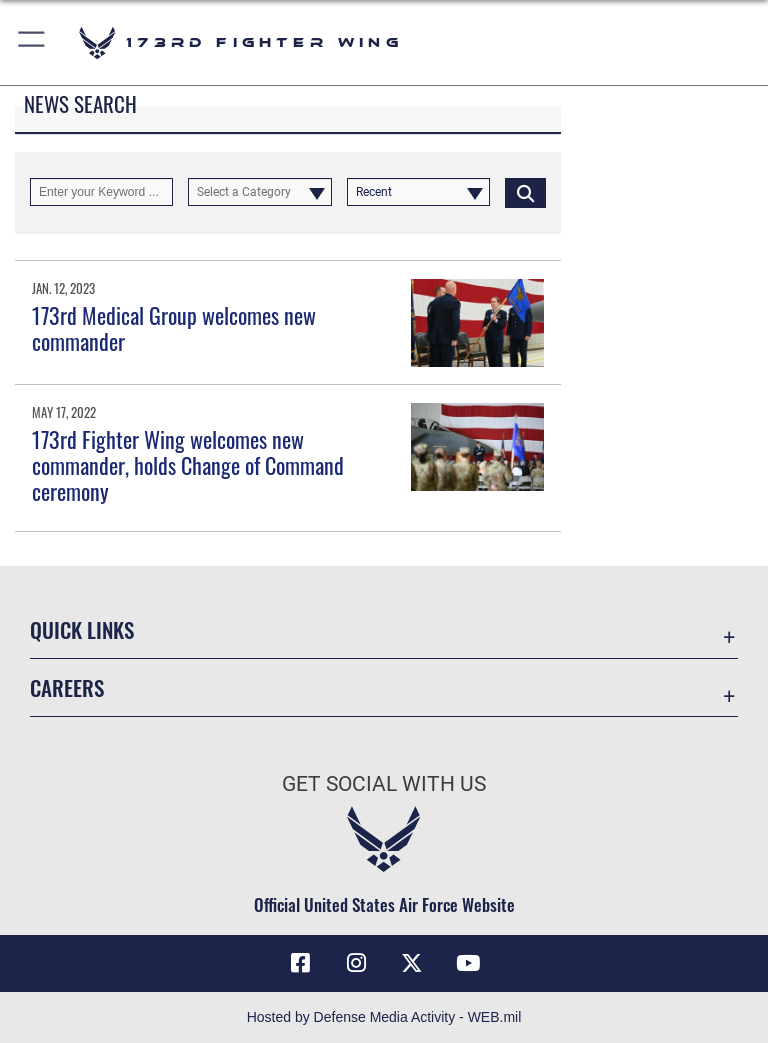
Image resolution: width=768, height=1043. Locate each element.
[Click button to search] (525, 192)
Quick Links (82, 629)
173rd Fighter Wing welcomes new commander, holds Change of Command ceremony (188, 465)
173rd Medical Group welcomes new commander (174, 328)
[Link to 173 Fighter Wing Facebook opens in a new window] (300, 963)
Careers (67, 687)
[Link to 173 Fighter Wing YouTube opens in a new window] (468, 963)
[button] (32, 42)
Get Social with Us (384, 784)
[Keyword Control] (101, 192)
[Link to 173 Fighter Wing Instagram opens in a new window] (356, 963)
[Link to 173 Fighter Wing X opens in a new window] (412, 963)
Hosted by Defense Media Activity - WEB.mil (384, 1017)
